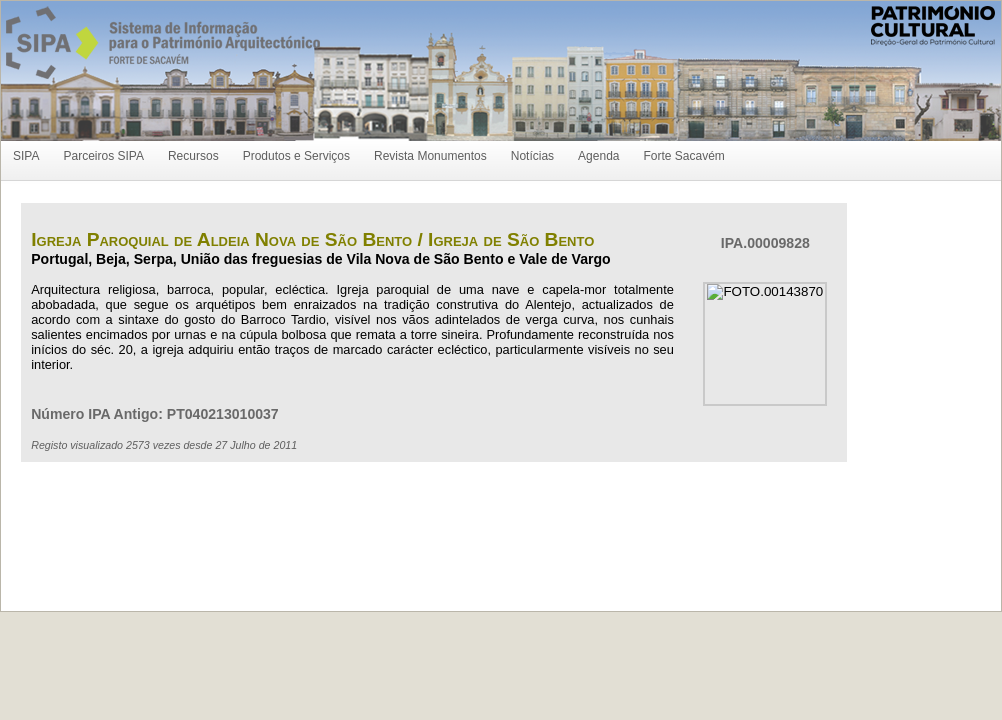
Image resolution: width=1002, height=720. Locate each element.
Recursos (193, 156)
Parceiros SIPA (103, 156)
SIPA (26, 156)
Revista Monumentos (430, 156)
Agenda (598, 156)
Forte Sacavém (683, 156)
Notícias (532, 156)
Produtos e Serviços (296, 156)
